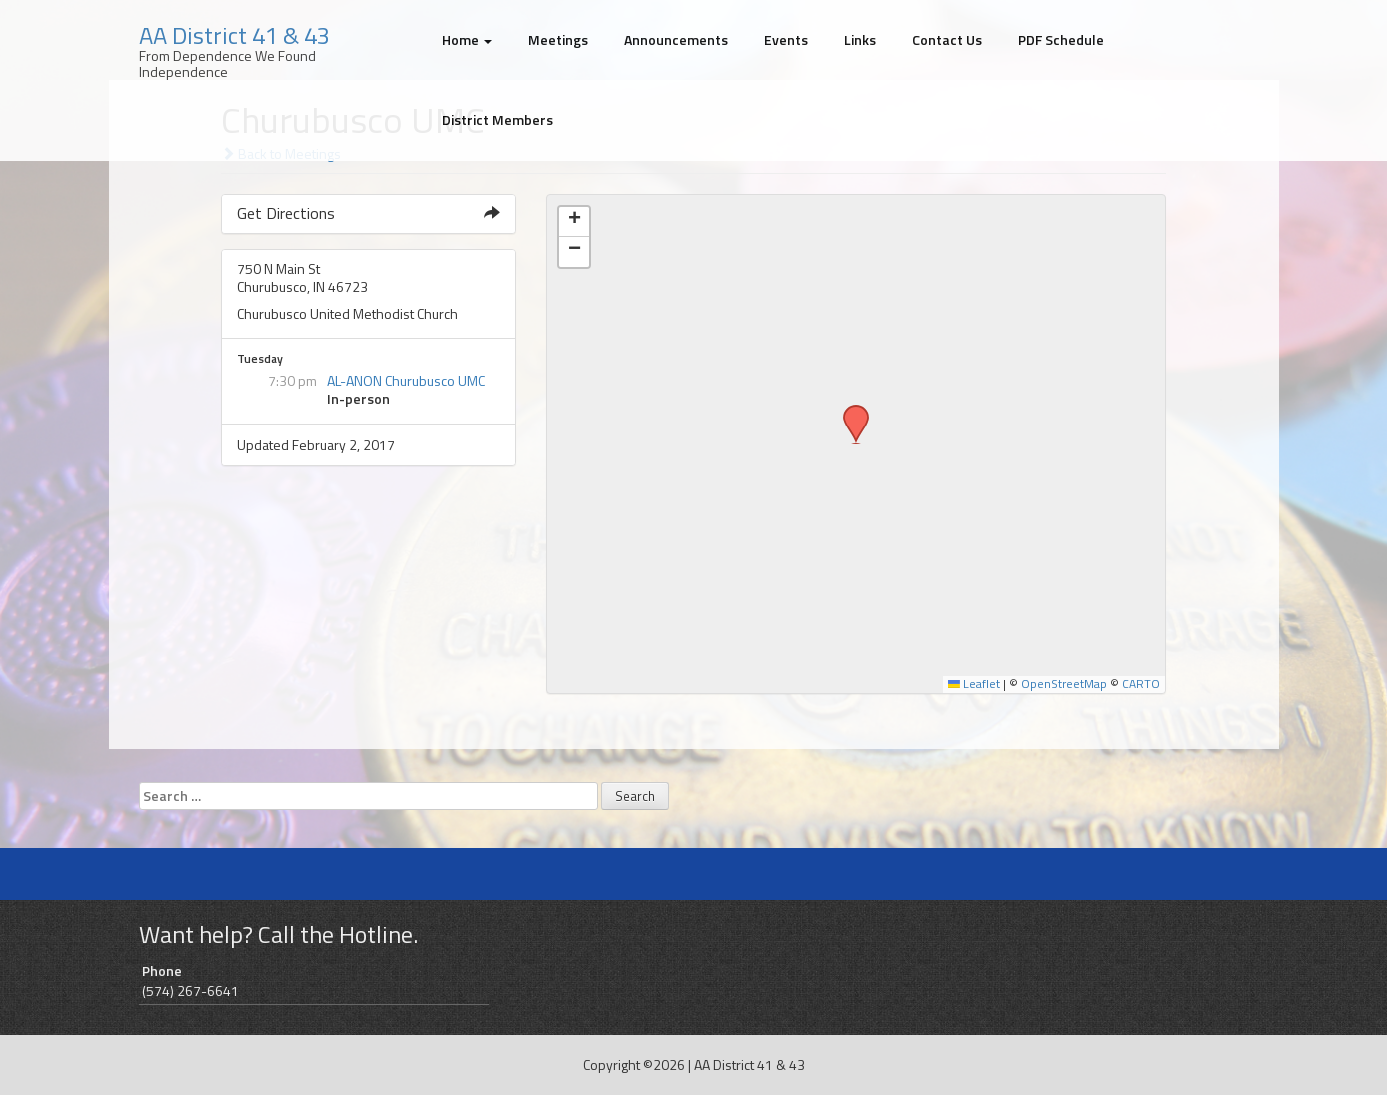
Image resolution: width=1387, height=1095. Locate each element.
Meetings (558, 39)
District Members (497, 119)
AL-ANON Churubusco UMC (406, 380)
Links (860, 39)
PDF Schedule (1061, 39)
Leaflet (974, 684)
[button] (849, 411)
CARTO (1141, 684)
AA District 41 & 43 (234, 35)
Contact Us (947, 39)
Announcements (676, 39)
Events (786, 39)
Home (467, 39)
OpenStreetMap (1064, 684)
